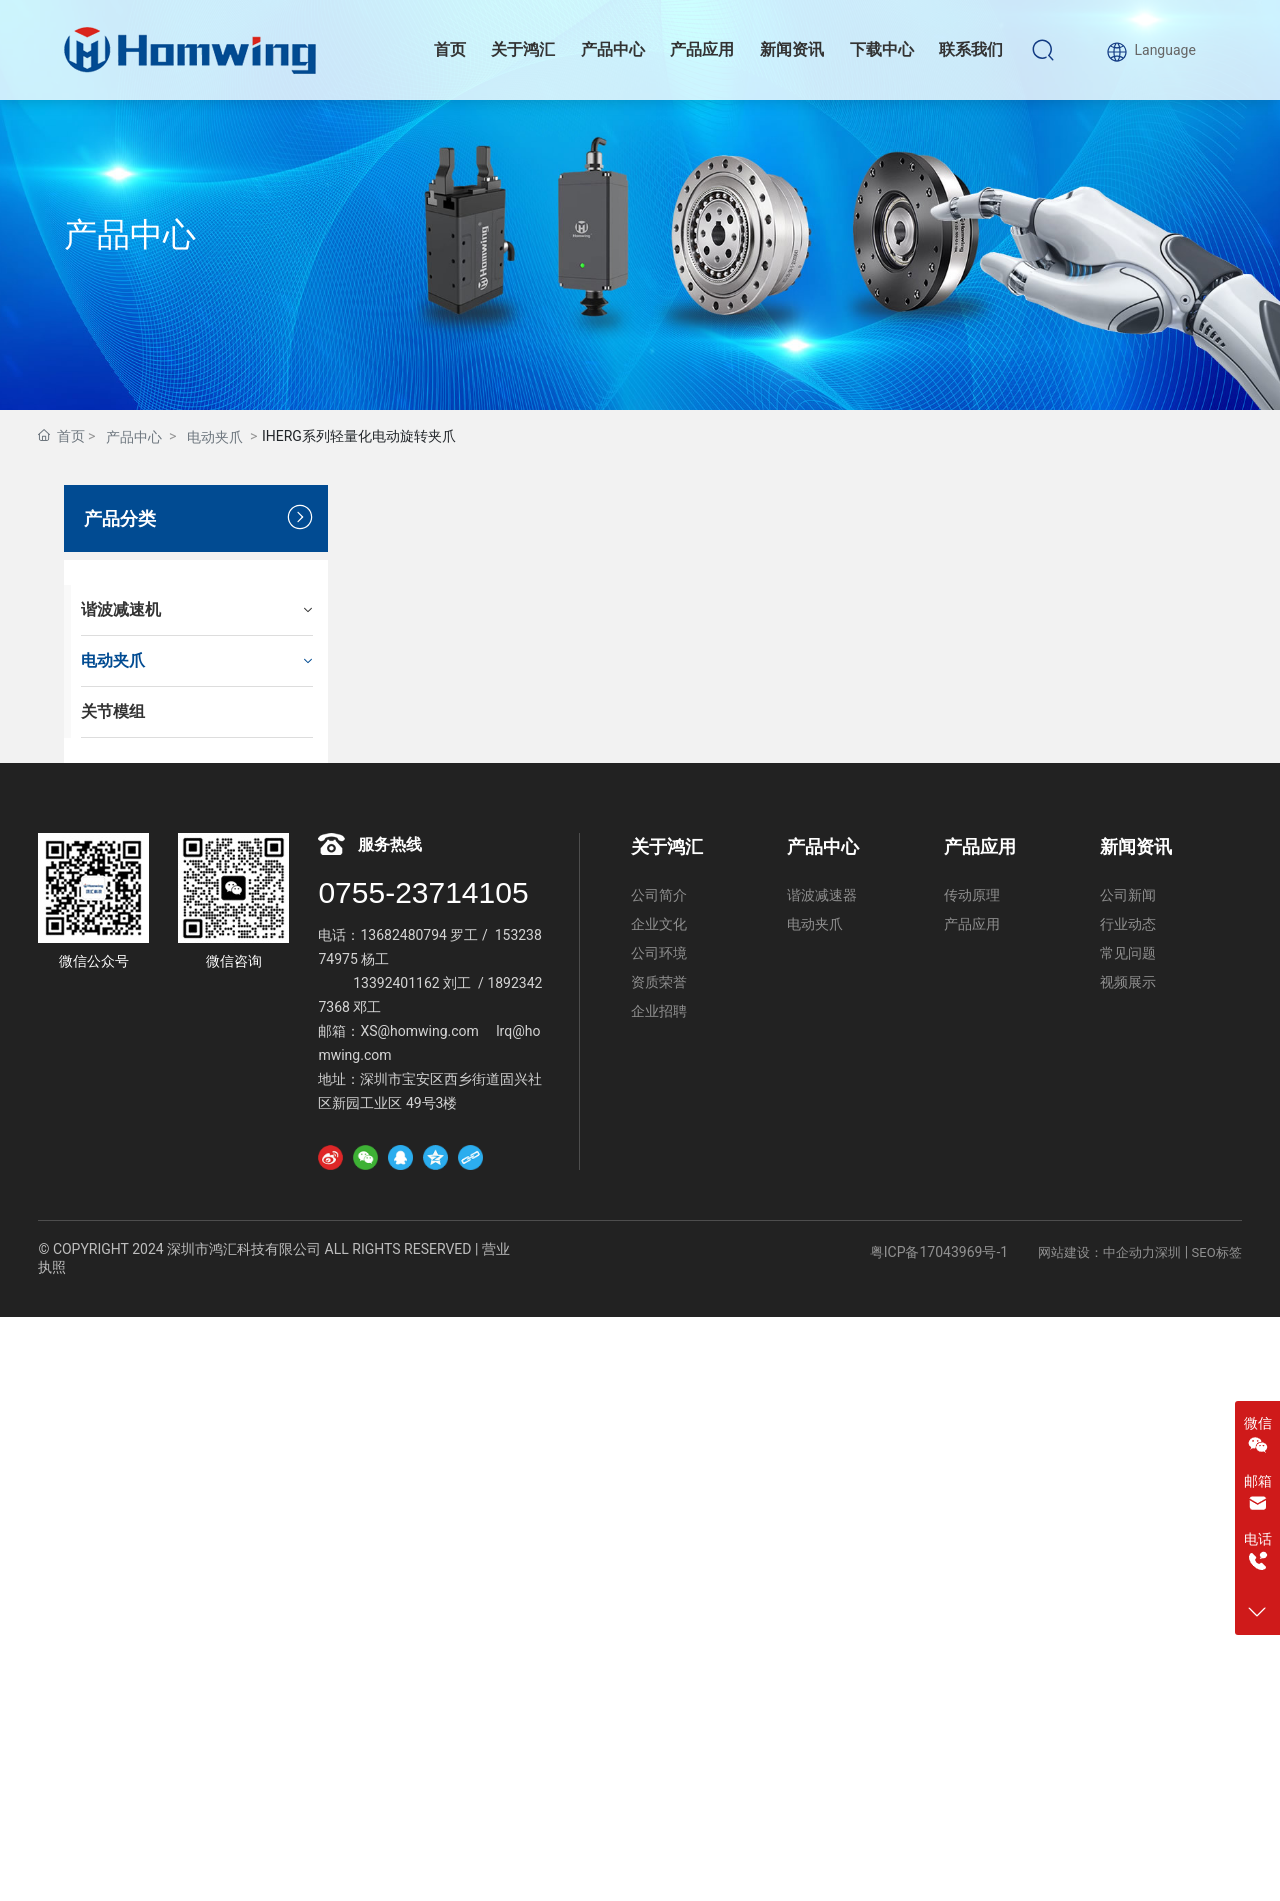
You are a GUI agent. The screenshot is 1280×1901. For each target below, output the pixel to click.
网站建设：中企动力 (1096, 1252)
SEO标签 (1217, 1252)
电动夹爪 (215, 437)
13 (368, 935)
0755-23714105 (423, 892)
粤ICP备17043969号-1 (939, 1252)
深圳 (1168, 1252)
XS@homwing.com (421, 1031)
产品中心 (130, 234)
